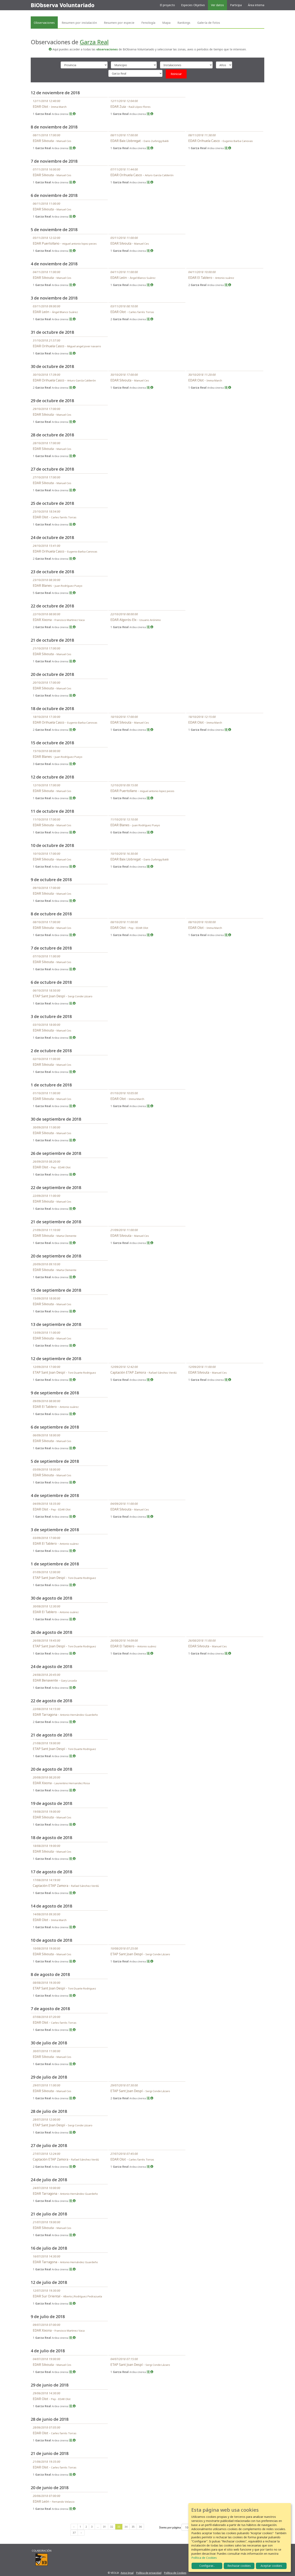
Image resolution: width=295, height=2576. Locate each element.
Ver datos (217, 5)
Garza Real (94, 42)
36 (140, 2526)
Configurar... (207, 2566)
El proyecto (167, 5)
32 (111, 2526)
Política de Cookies (175, 2573)
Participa (236, 5)
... (98, 2526)
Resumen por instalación (79, 22)
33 (118, 2526)
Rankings (183, 22)
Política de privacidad (148, 2573)
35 (133, 2526)
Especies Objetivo (193, 5)
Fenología (148, 22)
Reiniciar (176, 74)
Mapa (166, 22)
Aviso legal (127, 2573)
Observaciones (44, 22)
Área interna (256, 5)
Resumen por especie (119, 22)
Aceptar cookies (271, 2566)
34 (126, 2526)
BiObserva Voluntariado (62, 5)
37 (74, 2532)
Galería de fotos (208, 22)
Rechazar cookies (239, 2566)
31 (104, 2526)
